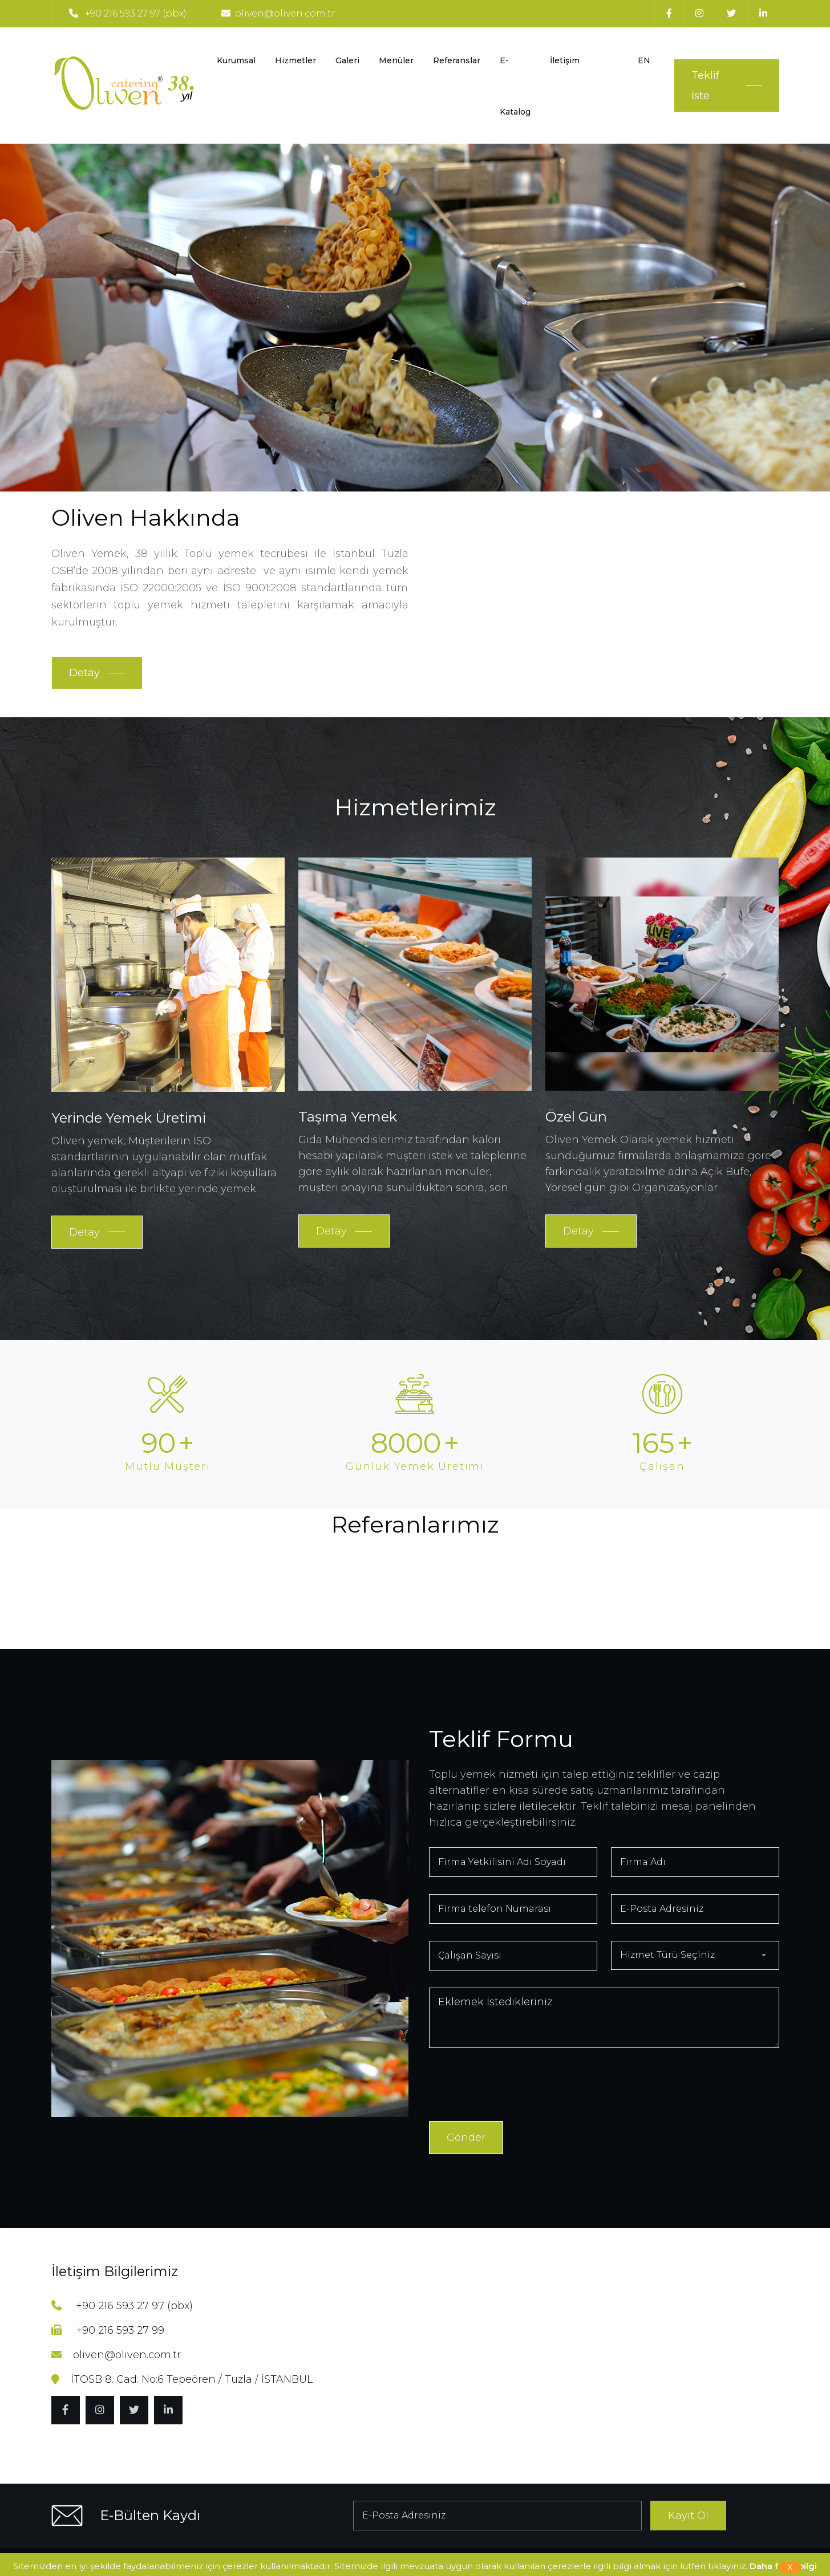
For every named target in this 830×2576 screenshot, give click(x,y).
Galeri (347, 60)
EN (644, 60)
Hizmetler (295, 60)
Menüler (396, 60)
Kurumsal (236, 60)
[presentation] (515, 2087)
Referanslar (456, 60)
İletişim (565, 60)
